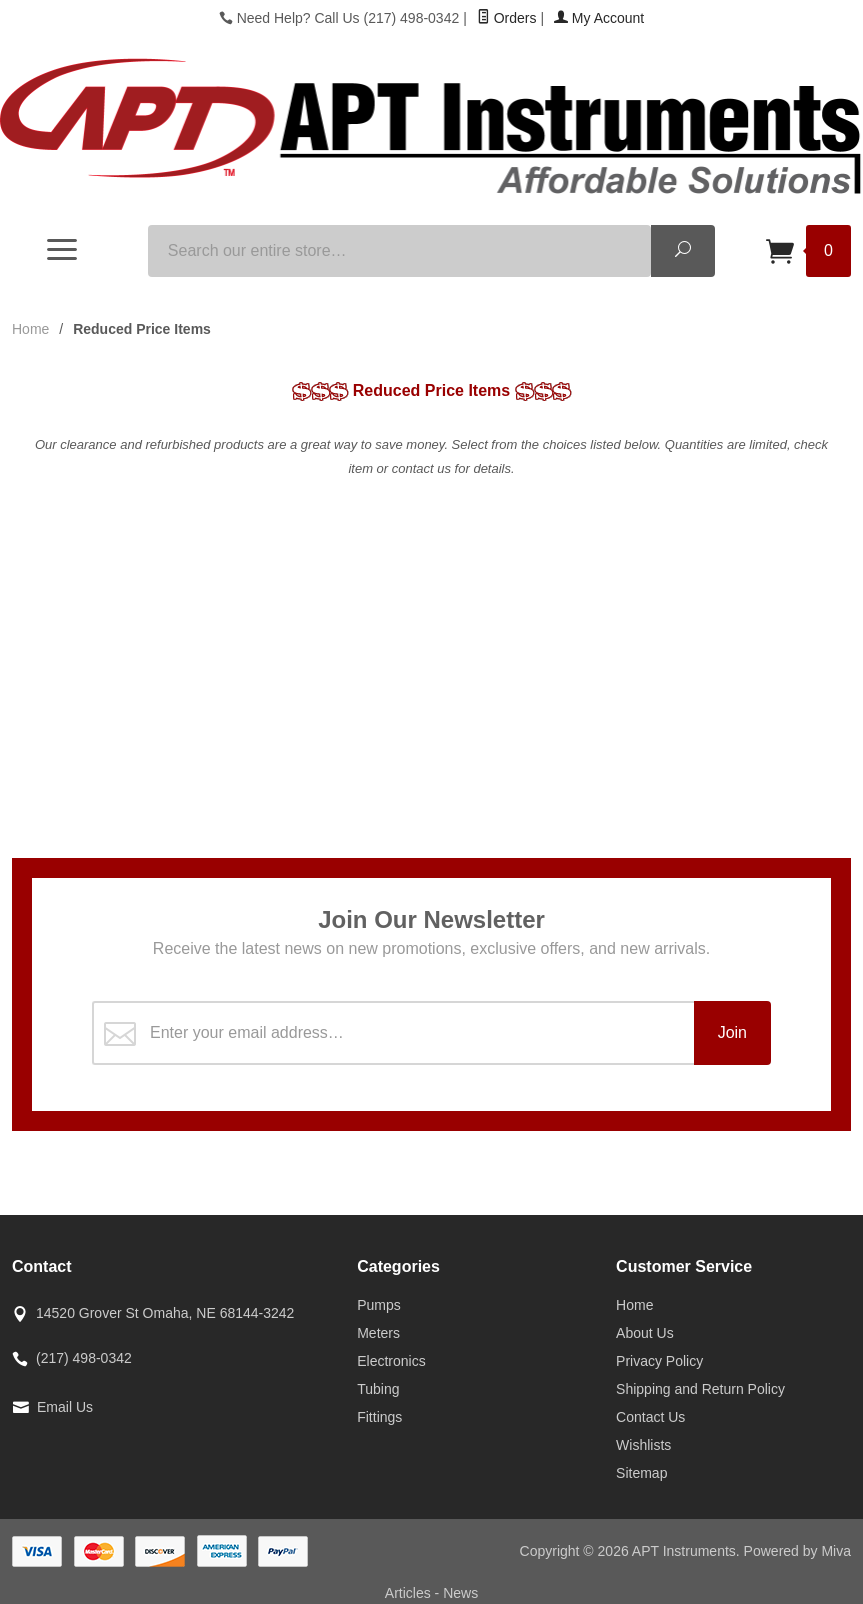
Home (30, 329)
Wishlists (643, 1445)
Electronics (391, 1361)
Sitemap (641, 1473)
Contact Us (650, 1417)
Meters (378, 1333)
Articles (410, 1593)
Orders (507, 18)
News (460, 1593)
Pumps (379, 1305)
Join (732, 1032)
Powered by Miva (797, 1551)
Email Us (65, 1407)
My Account (599, 18)
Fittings (379, 1417)
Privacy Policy (659, 1361)
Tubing (378, 1389)
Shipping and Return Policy (700, 1389)
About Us (645, 1333)
